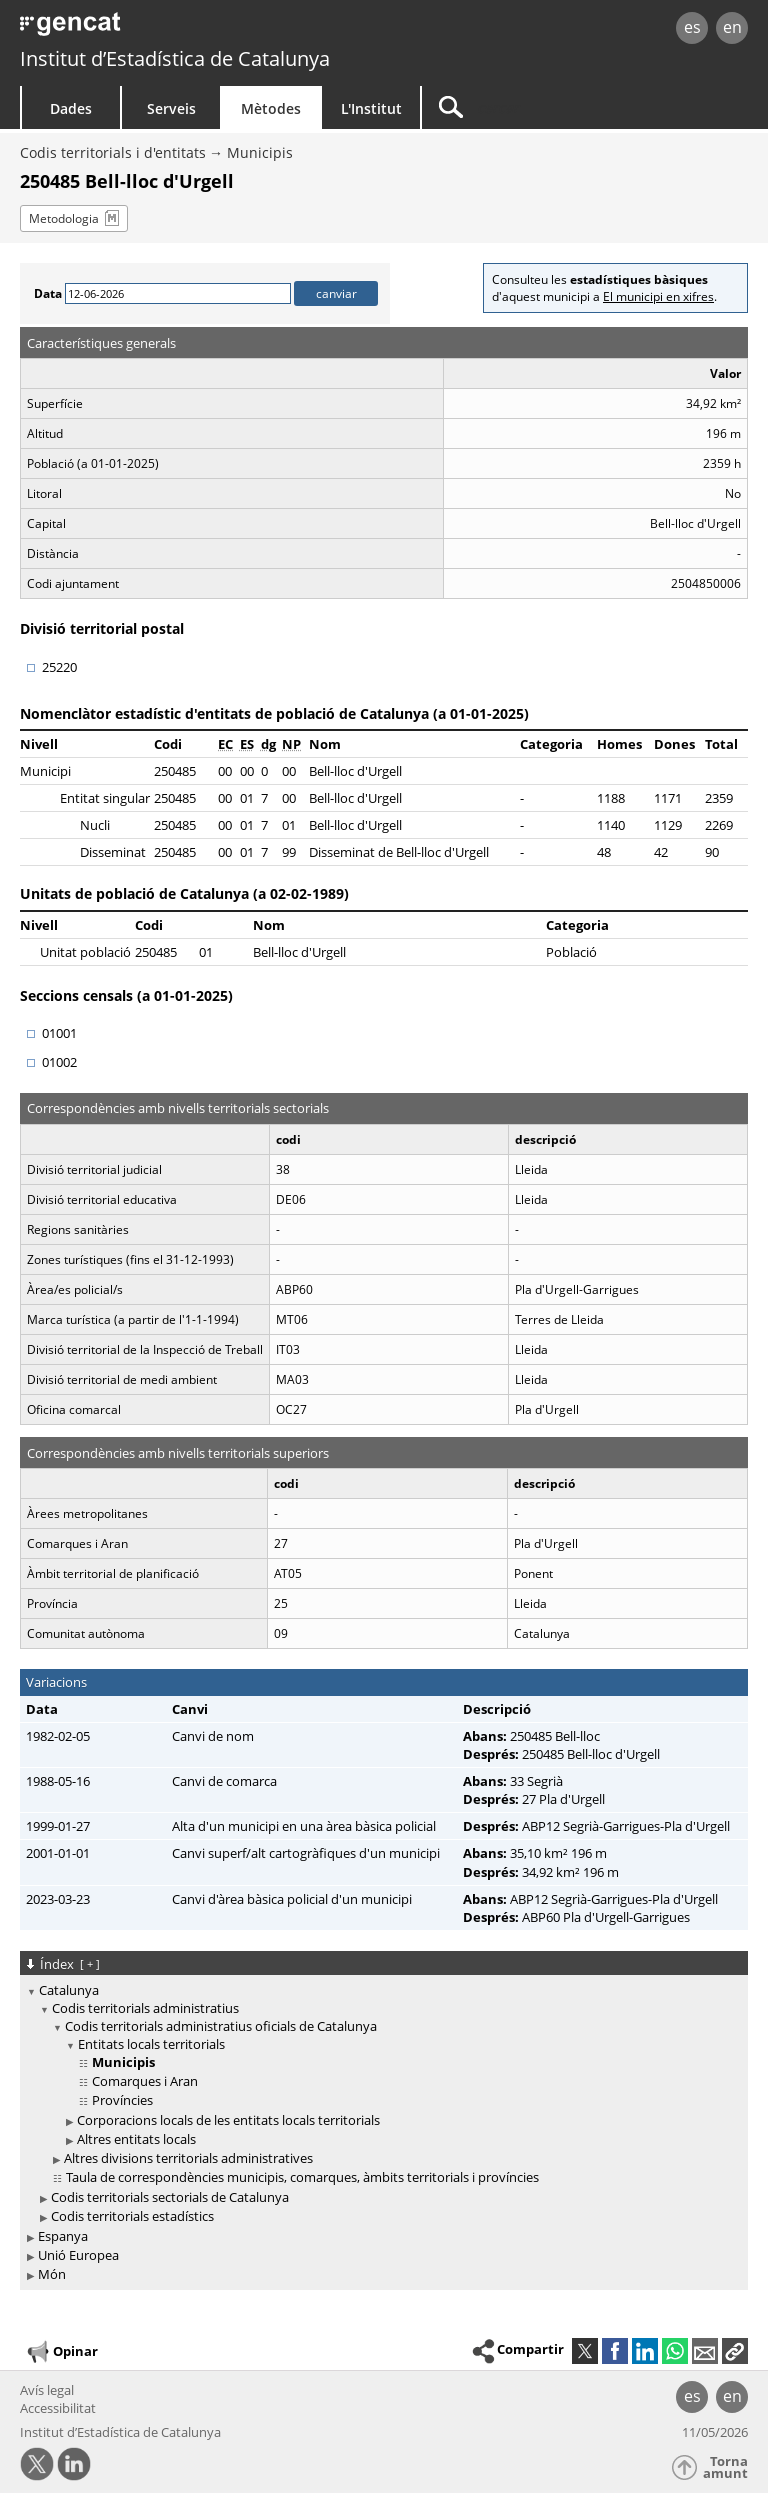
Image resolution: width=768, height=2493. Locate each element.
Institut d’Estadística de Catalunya (175, 58)
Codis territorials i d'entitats (113, 152)
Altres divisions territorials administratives (188, 2158)
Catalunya (69, 1990)
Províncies (122, 2100)
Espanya (63, 2236)
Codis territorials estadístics (132, 2216)
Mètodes (271, 108)
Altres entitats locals (136, 2139)
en (732, 27)
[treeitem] (380, 2104)
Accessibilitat (58, 2408)
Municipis (260, 152)
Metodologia (64, 218)
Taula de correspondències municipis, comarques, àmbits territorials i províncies (302, 2177)
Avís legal (47, 2390)
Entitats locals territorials (151, 2044)
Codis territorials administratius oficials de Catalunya (221, 2026)
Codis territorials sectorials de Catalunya (170, 2197)
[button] (735, 2351)
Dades (71, 108)
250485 (175, 771)
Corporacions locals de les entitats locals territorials (228, 2120)
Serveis (171, 108)
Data (48, 293)
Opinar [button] (61, 2352)
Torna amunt (725, 2467)
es (692, 27)
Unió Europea (78, 2255)
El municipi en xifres (658, 296)
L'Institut (371, 108)
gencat (165, 29)
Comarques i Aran (145, 2081)
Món (52, 2274)
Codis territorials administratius (145, 2008)
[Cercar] (547, 107)
